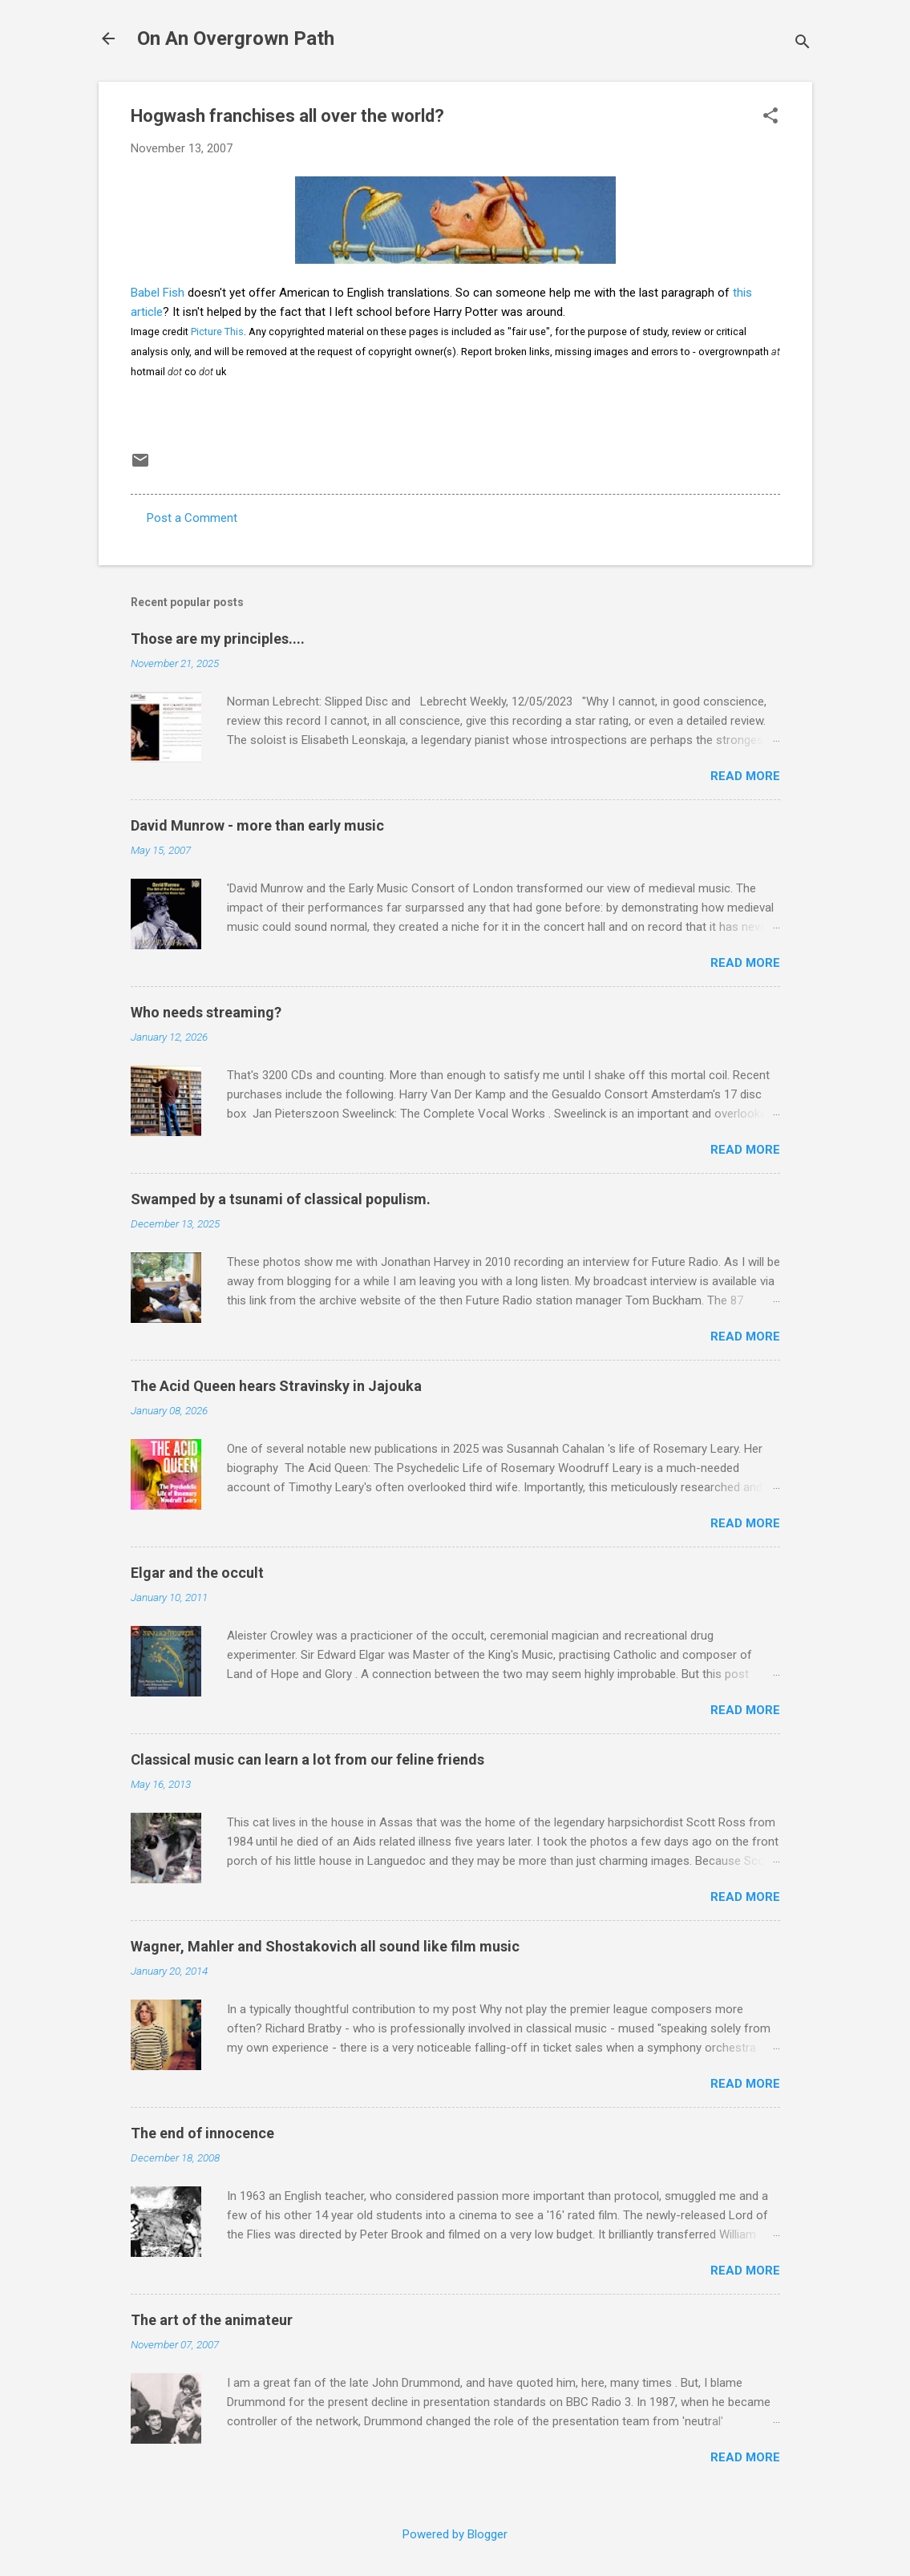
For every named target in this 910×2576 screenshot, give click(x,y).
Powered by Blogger (455, 2534)
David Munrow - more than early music (257, 825)
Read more (745, 776)
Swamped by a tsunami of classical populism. (281, 1199)
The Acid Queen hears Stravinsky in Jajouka (276, 1385)
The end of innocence (202, 2133)
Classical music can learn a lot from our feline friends (307, 1759)
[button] (770, 117)
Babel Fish (157, 292)
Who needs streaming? (206, 1012)
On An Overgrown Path (235, 38)
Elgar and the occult (197, 1572)
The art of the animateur (212, 2319)
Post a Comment (192, 518)
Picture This (217, 332)
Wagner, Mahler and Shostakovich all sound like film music (325, 1946)
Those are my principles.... (218, 638)
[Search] (802, 43)
